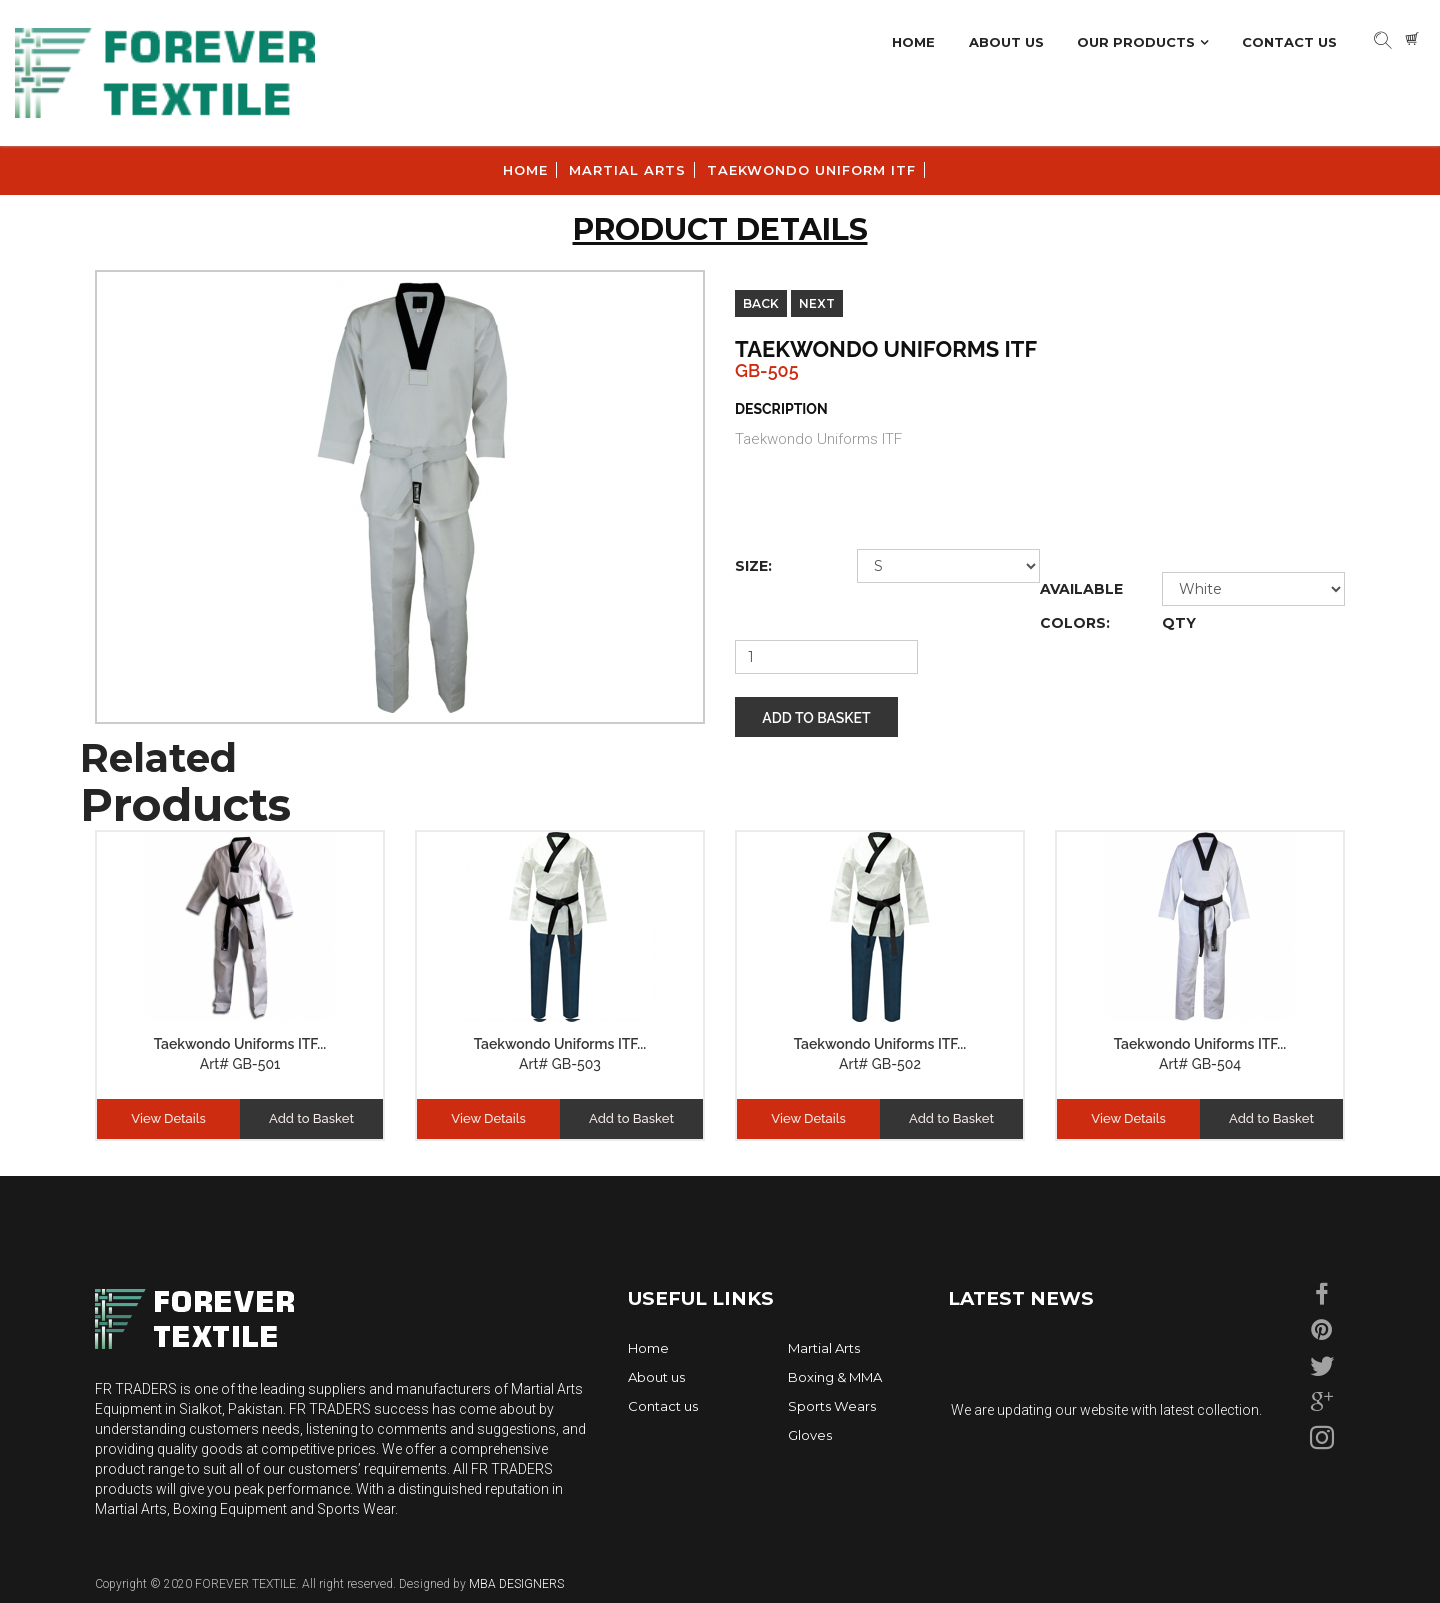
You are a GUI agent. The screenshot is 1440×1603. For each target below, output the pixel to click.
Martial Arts (824, 1348)
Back (761, 303)
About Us (1006, 42)
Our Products (1136, 42)
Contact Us (1289, 42)
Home (913, 42)
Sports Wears (832, 1406)
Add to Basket (816, 718)
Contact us (663, 1406)
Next (817, 303)
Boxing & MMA (835, 1377)
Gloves (810, 1435)
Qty (1179, 623)
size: (753, 566)
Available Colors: (1081, 606)
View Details (168, 1118)
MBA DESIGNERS (515, 1584)
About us (656, 1377)
